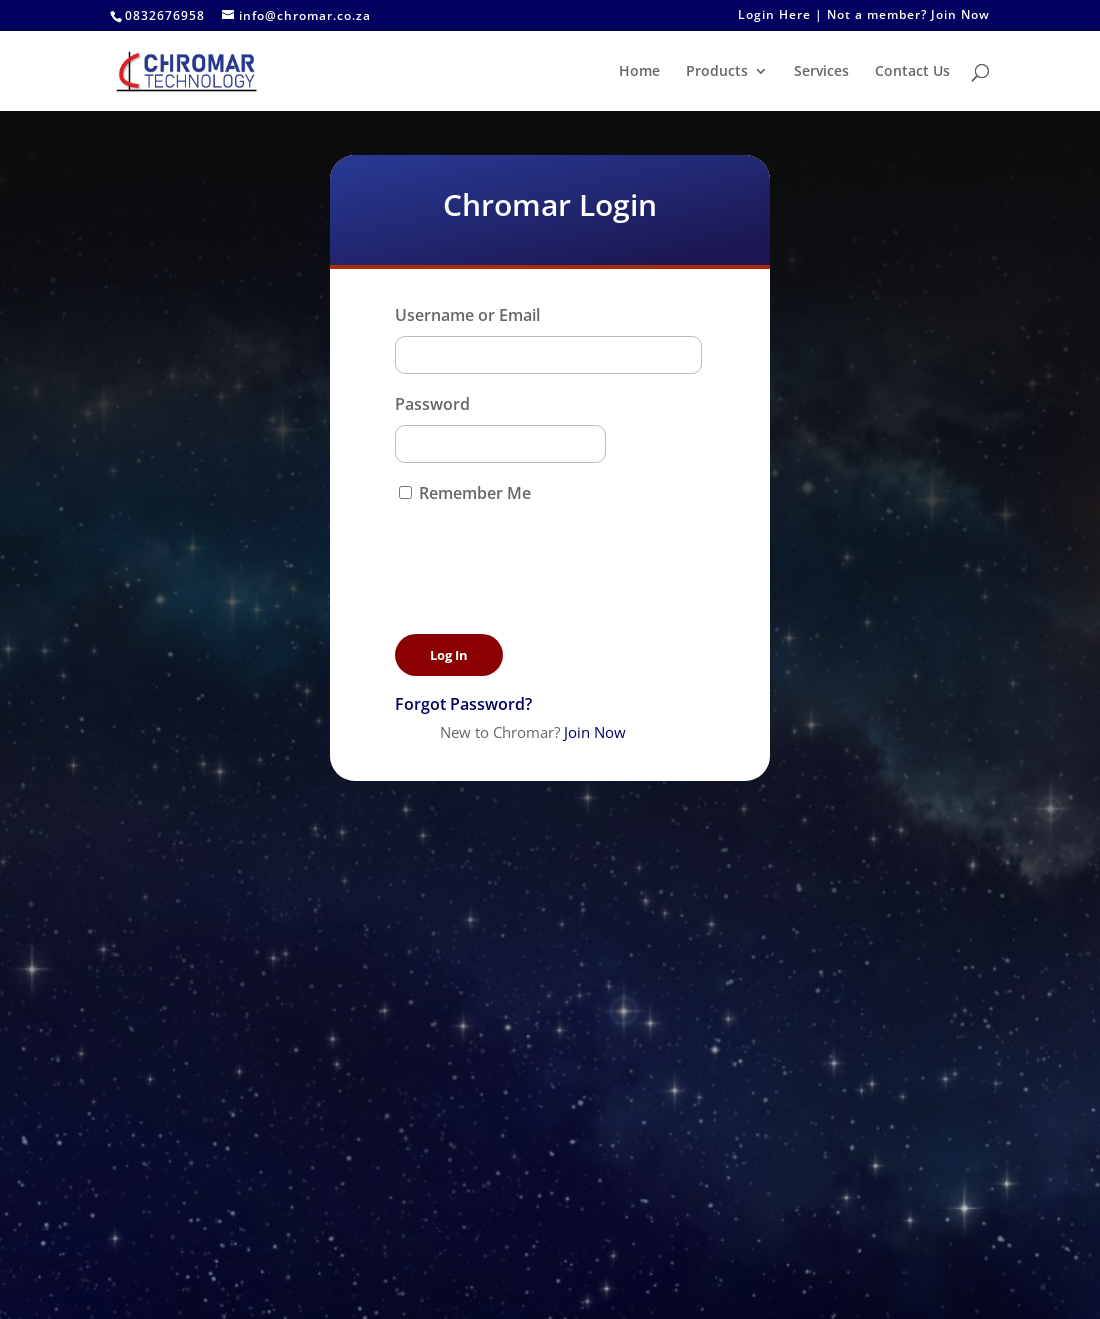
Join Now (960, 16)
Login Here (774, 16)
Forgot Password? (463, 704)
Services (821, 72)
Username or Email (467, 315)
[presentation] (547, 550)
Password (432, 404)
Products (717, 72)
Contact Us (912, 72)
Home (639, 72)
